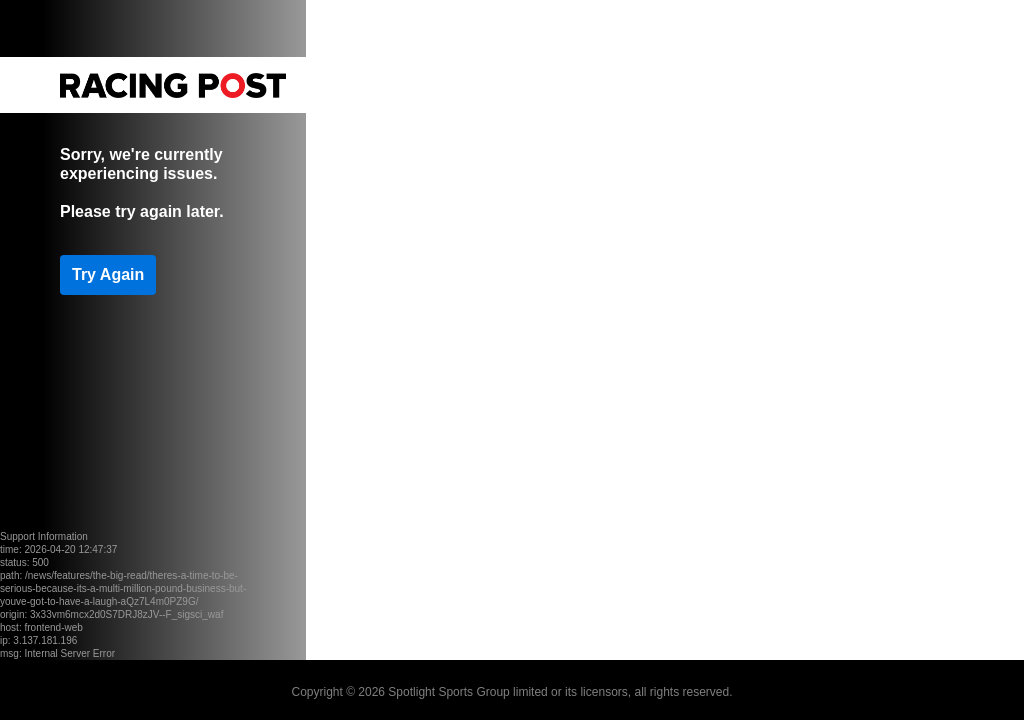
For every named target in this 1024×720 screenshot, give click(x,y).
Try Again (108, 274)
